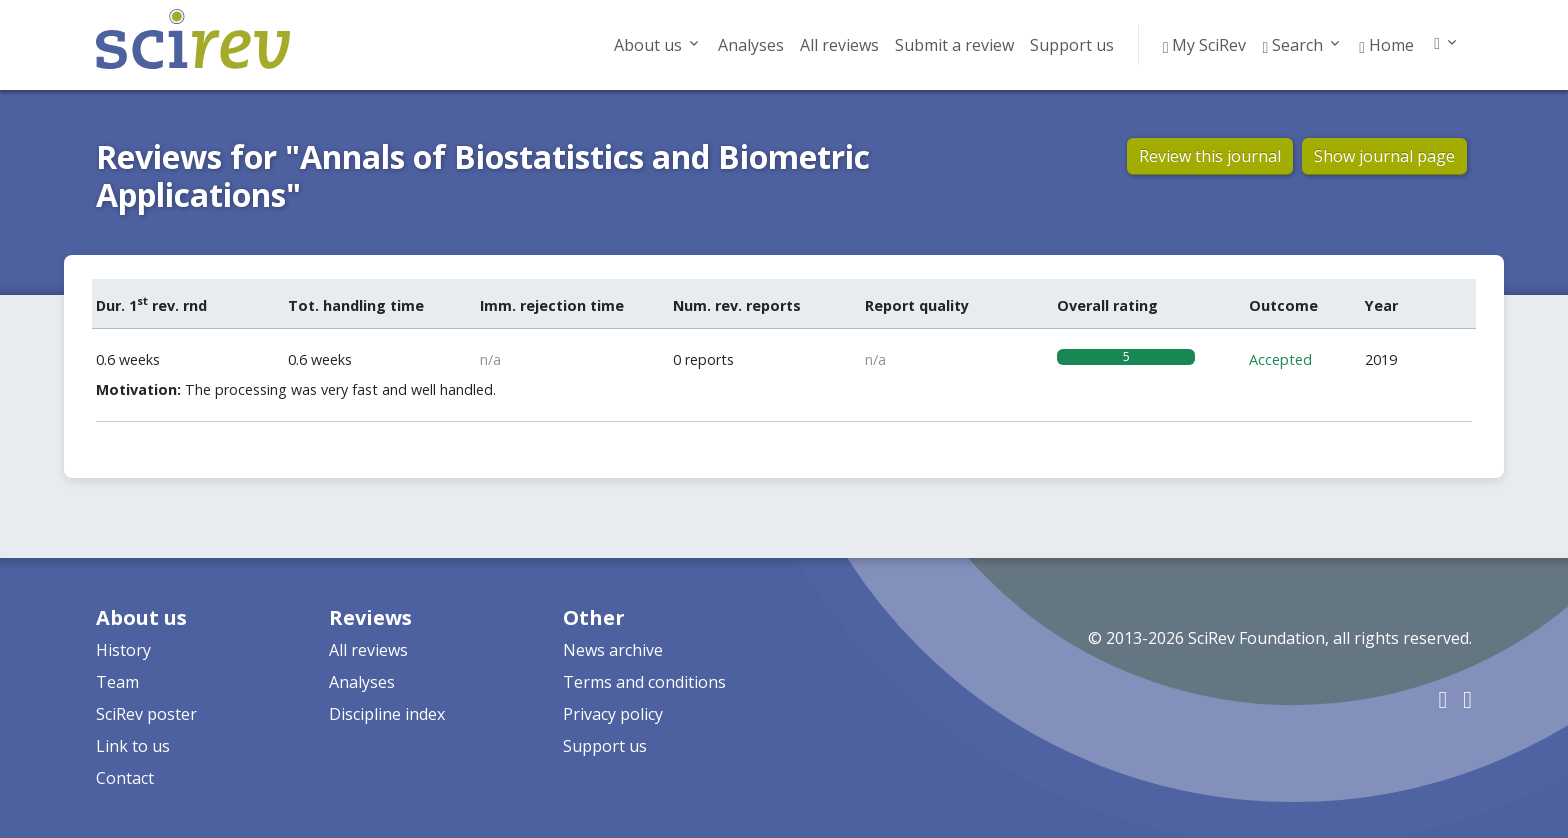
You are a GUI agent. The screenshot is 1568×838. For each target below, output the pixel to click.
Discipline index (387, 714)
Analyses (751, 45)
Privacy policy (613, 714)
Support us (1072, 45)
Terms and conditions (644, 682)
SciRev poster (146, 714)
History (123, 650)
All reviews (839, 45)
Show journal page (1384, 156)
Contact (125, 778)
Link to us (133, 746)
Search (1292, 45)
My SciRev (1205, 45)
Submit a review (954, 45)
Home (1386, 45)
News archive (613, 650)
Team (117, 682)
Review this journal (1210, 156)
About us (648, 45)
